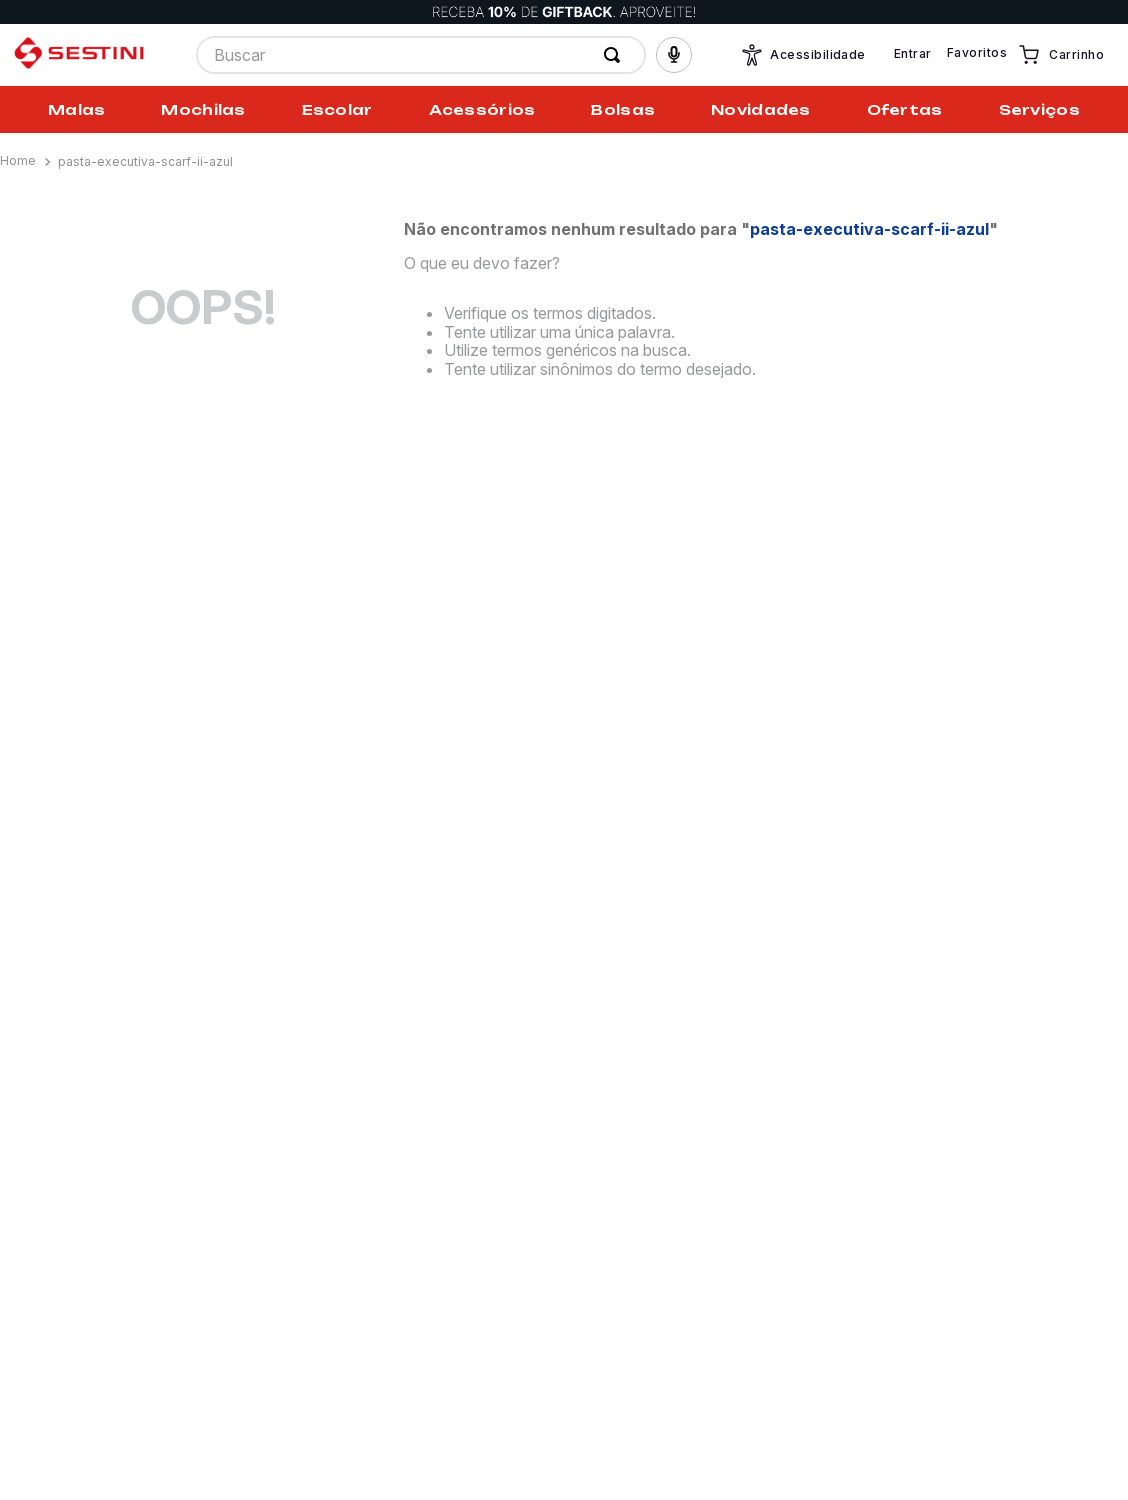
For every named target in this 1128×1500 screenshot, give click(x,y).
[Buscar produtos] (616, 55)
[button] (674, 55)
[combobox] (421, 55)
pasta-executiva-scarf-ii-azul (145, 161)
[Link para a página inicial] (20, 161)
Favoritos (977, 52)
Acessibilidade (803, 55)
